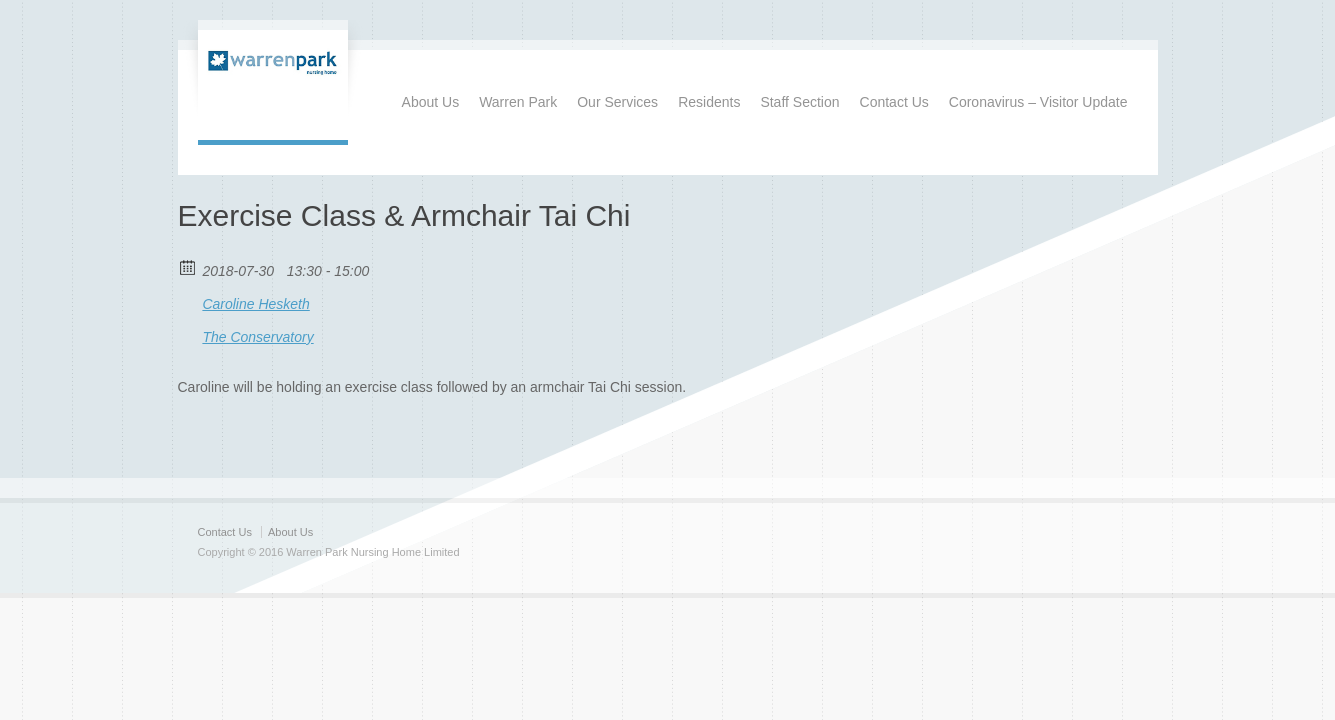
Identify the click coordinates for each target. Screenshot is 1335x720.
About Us (431, 102)
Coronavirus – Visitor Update (1038, 102)
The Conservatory (257, 337)
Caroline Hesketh (255, 304)
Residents (709, 102)
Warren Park (518, 102)
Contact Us (894, 102)
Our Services (617, 102)
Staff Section (799, 102)
